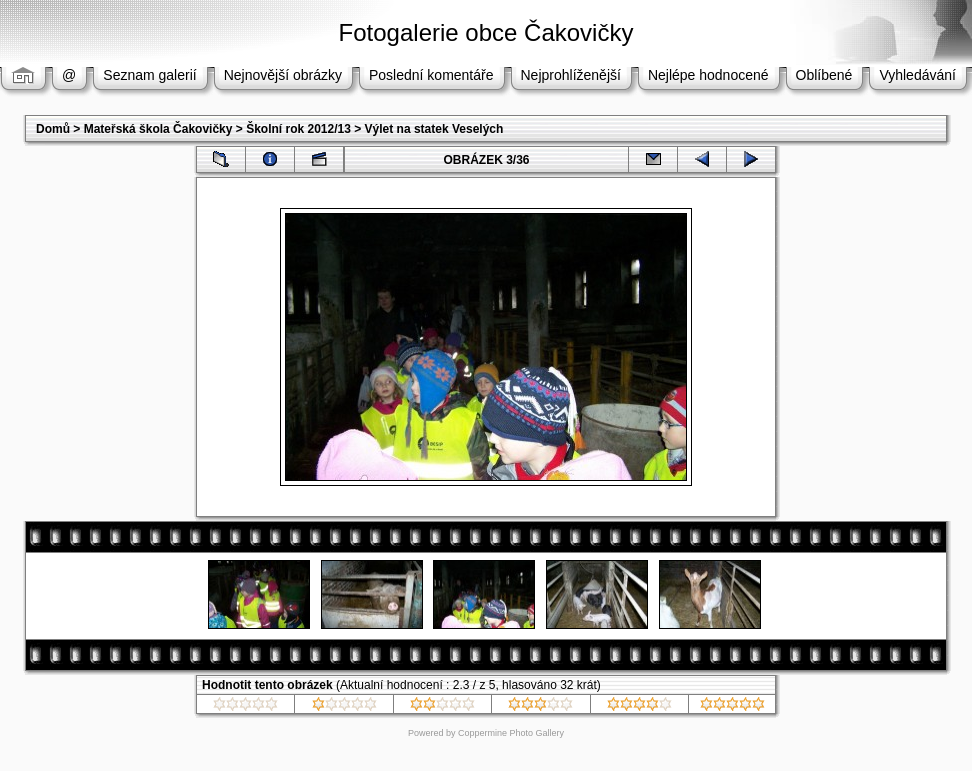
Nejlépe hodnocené (708, 75)
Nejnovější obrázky (283, 75)
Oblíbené (824, 75)
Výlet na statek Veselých (434, 129)
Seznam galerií (149, 75)
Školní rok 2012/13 (298, 129)
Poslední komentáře (431, 75)
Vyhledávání (917, 75)
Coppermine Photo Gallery (511, 733)
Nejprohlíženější (571, 75)
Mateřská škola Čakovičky (158, 129)
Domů (53, 129)
